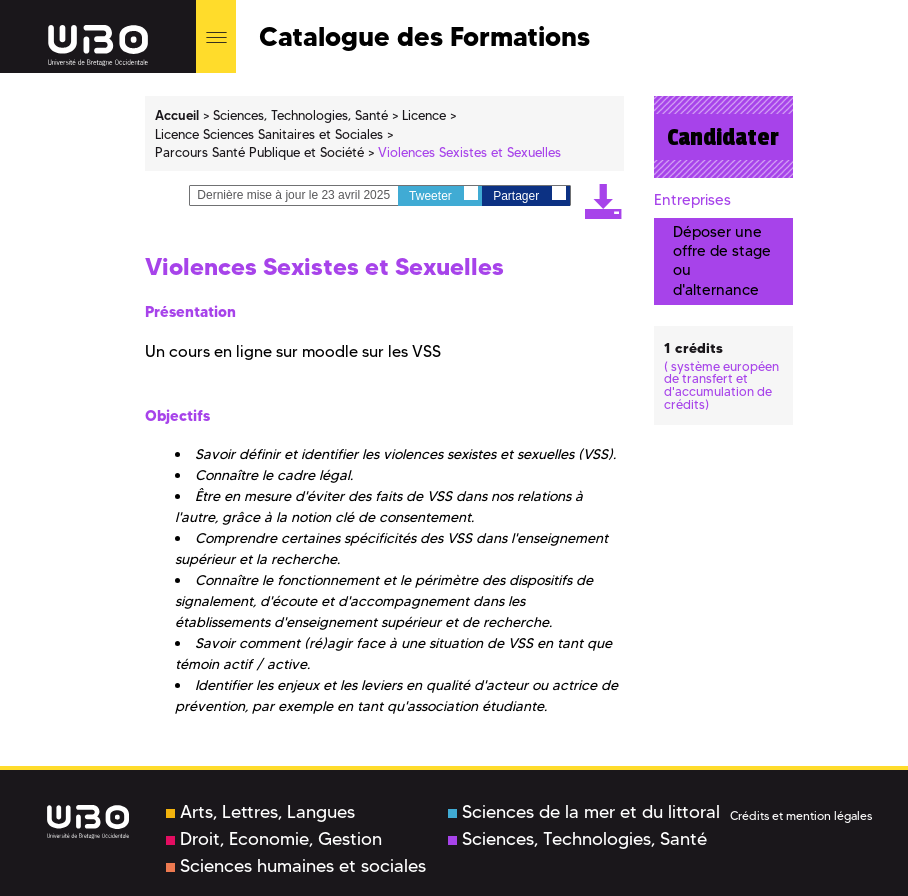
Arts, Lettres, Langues (260, 812)
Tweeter (443, 194)
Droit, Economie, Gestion (274, 839)
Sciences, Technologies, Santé (577, 839)
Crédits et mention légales (801, 815)
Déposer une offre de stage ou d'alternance (722, 261)
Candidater (723, 137)
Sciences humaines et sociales (296, 866)
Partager (529, 194)
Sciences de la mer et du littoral (584, 812)
